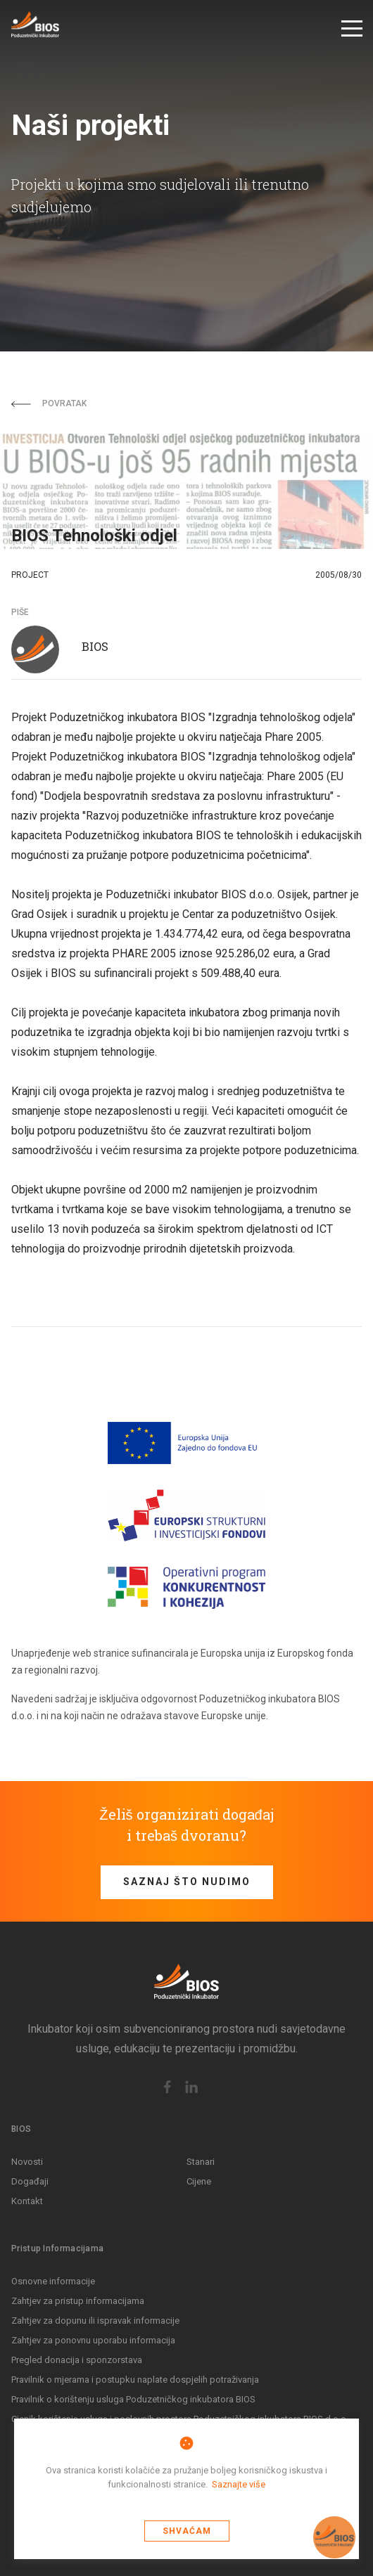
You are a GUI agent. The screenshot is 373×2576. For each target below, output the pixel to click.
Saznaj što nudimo (187, 1881)
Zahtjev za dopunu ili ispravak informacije (95, 2320)
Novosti (27, 2161)
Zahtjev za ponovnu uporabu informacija (93, 2340)
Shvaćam (187, 2531)
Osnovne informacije (53, 2281)
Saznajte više (238, 2484)
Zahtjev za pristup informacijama (77, 2301)
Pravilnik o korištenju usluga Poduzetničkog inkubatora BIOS (133, 2399)
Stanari (200, 2161)
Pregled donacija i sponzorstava (76, 2360)
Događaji (30, 2181)
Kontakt (27, 2201)
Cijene (198, 2181)
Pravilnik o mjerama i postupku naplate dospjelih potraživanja (135, 2379)
